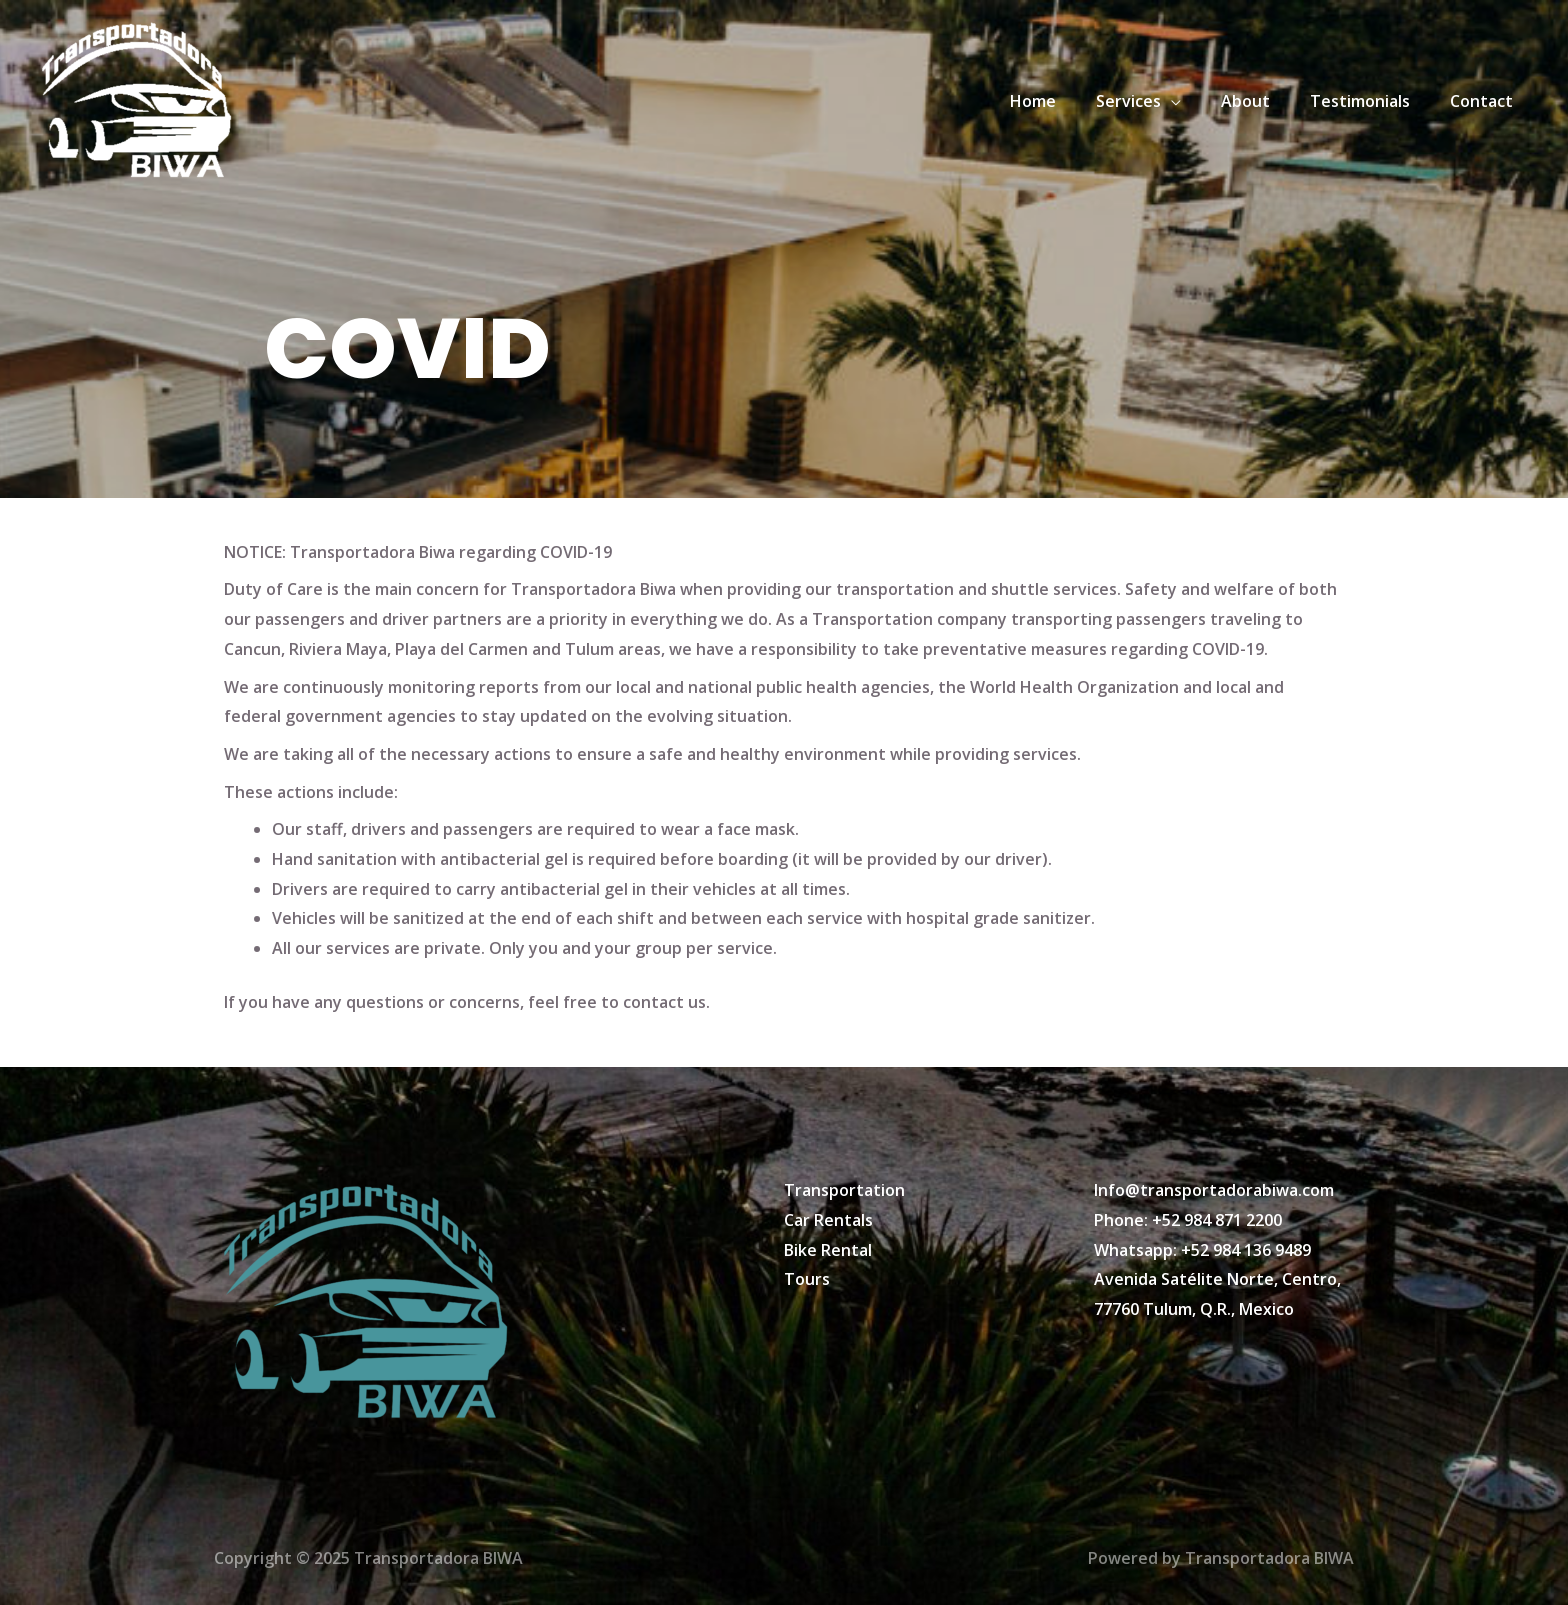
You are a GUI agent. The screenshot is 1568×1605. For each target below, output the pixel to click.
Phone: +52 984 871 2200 (1188, 1220)
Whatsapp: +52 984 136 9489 (1202, 1250)
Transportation (844, 1190)
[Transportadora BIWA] (135, 99)
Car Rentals (828, 1220)
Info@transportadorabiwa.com (1214, 1190)
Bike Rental (828, 1250)
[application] (1199, 101)
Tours (807, 1279)
